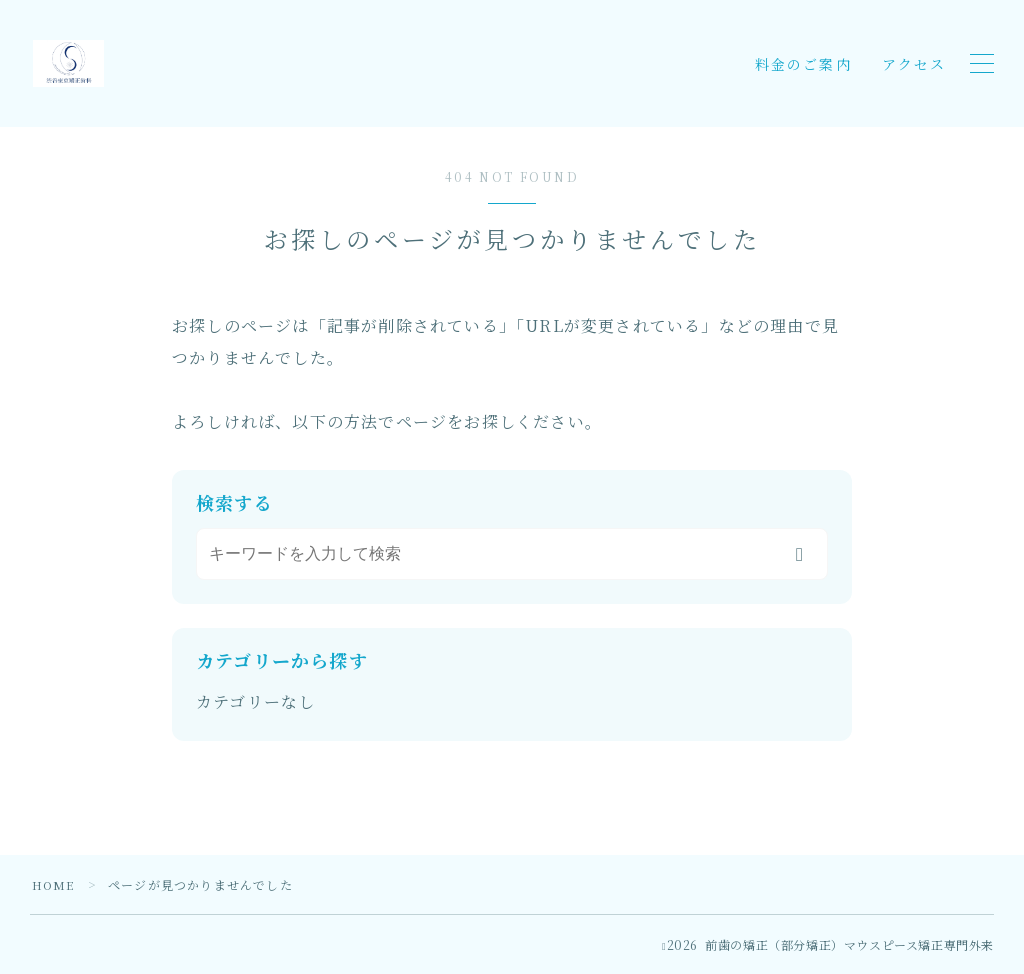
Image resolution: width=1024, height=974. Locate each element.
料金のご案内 (803, 64)
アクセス (914, 64)
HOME (54, 884)
